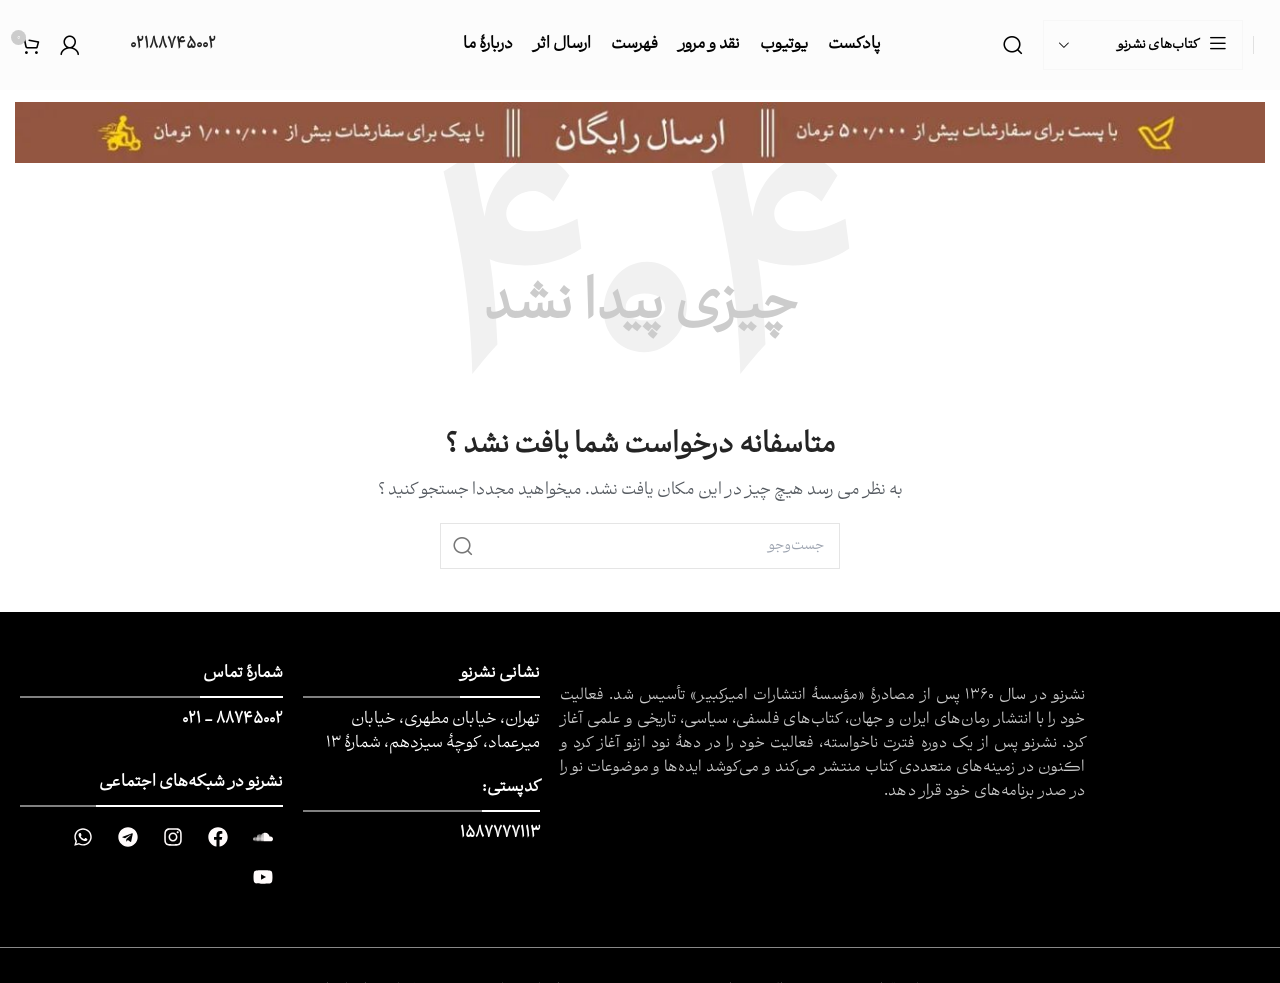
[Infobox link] (158, 45)
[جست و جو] (1013, 45)
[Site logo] (1264, 45)
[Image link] (640, 133)
